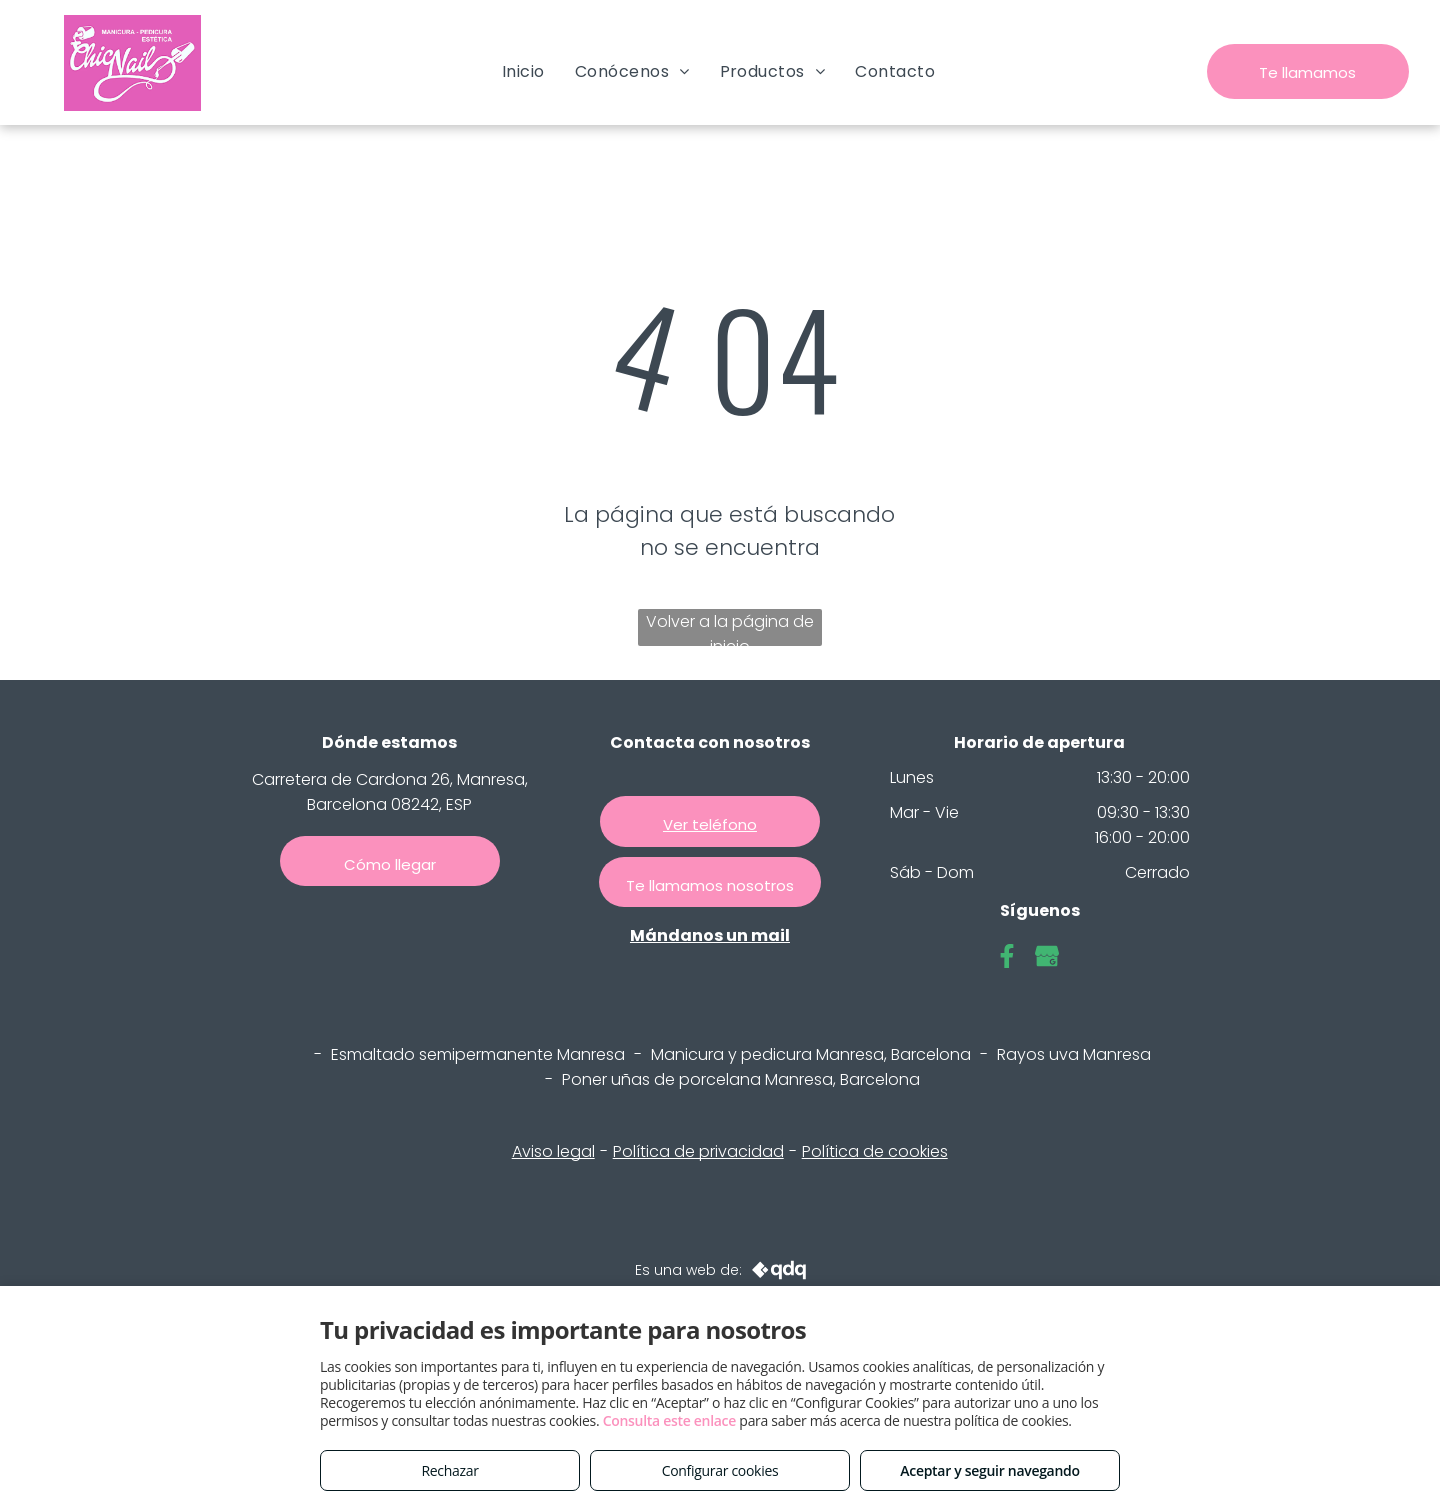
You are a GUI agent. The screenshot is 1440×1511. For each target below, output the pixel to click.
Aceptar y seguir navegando (989, 1470)
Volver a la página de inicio (730, 628)
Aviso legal (553, 1151)
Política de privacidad (698, 1151)
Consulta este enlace (669, 1420)
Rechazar (449, 1470)
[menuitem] (523, 71)
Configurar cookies (720, 1470)
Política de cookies (875, 1151)
